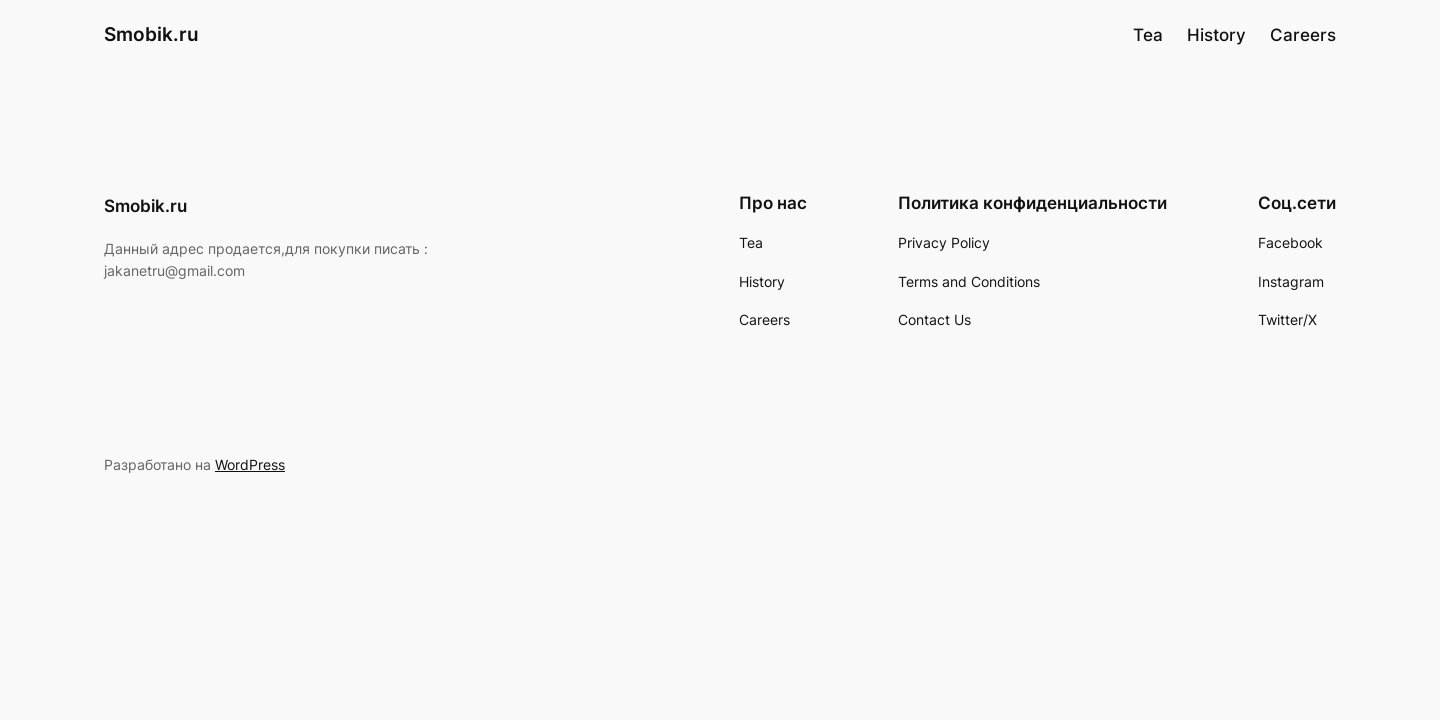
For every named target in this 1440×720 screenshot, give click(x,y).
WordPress (250, 464)
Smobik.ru (151, 34)
